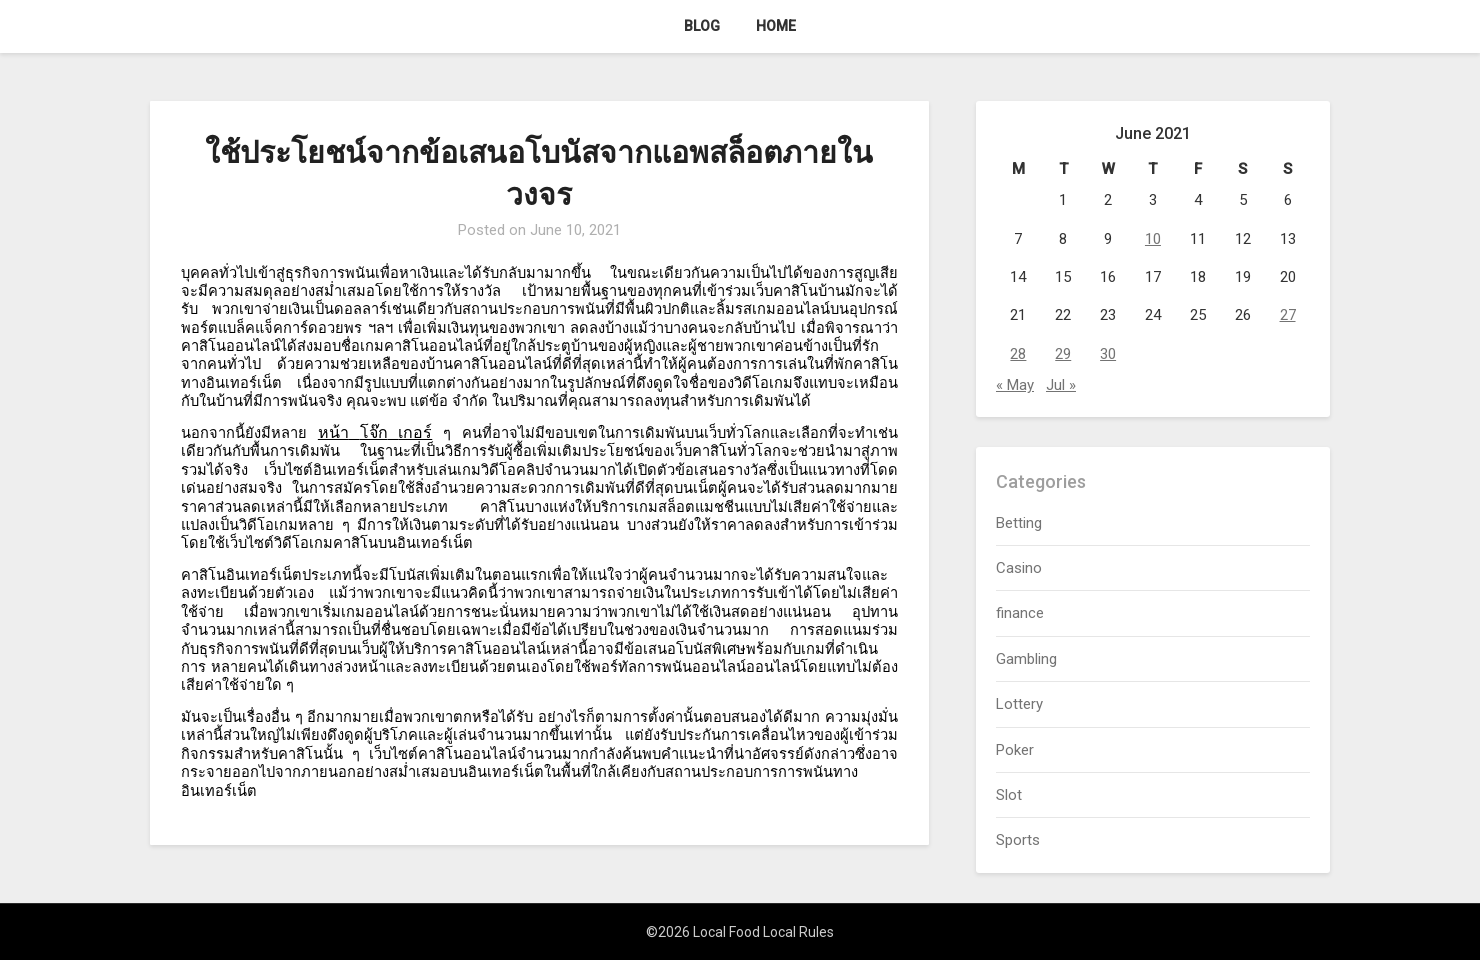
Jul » (1061, 385)
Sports (1018, 840)
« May (1015, 385)
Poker (1015, 750)
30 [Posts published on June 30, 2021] (1108, 354)
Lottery (1019, 704)
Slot (1009, 795)
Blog (702, 26)
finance (1020, 613)
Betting (1019, 523)
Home (776, 26)
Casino (1019, 568)
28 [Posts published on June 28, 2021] (1018, 354)
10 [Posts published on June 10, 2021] (1153, 239)
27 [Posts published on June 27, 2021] (1288, 315)
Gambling (1026, 659)
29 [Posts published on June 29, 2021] (1063, 354)
